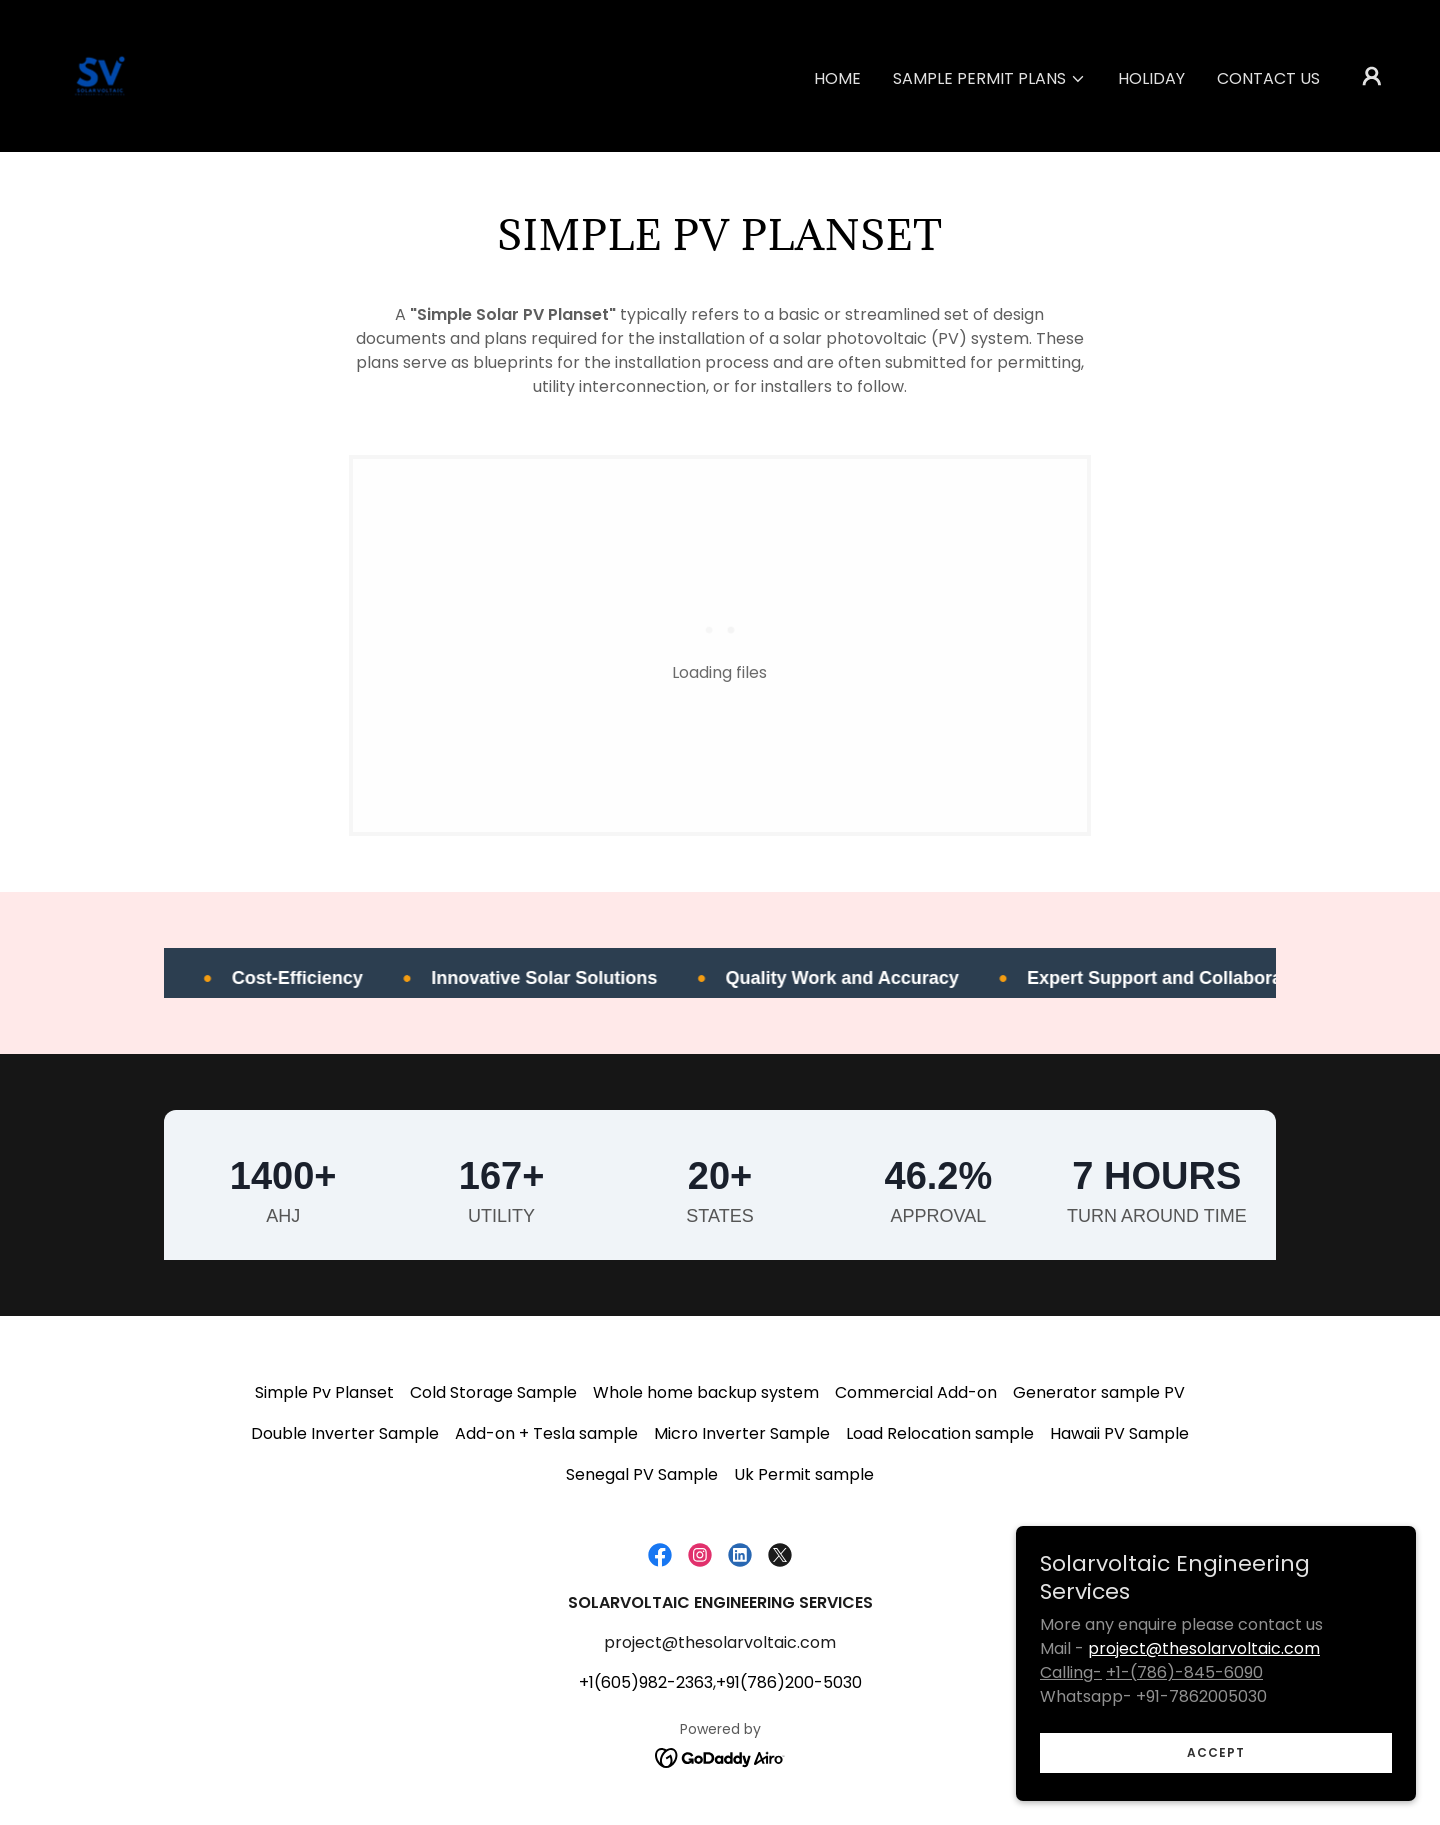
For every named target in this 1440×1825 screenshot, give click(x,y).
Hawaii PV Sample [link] (1119, 1433)
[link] (100, 74)
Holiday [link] (1151, 78)
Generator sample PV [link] (1099, 1392)
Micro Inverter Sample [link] (742, 1433)
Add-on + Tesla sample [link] (546, 1433)
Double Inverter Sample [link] (345, 1433)
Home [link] (837, 78)
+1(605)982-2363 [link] (646, 1682)
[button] (989, 79)
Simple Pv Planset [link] (324, 1392)
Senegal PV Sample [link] (642, 1474)
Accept (1216, 1752)
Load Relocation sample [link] (940, 1433)
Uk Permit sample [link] (804, 1474)
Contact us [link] (1268, 78)
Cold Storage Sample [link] (493, 1392)
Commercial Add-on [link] (916, 1392)
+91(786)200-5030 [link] (789, 1682)
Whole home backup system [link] (706, 1392)
